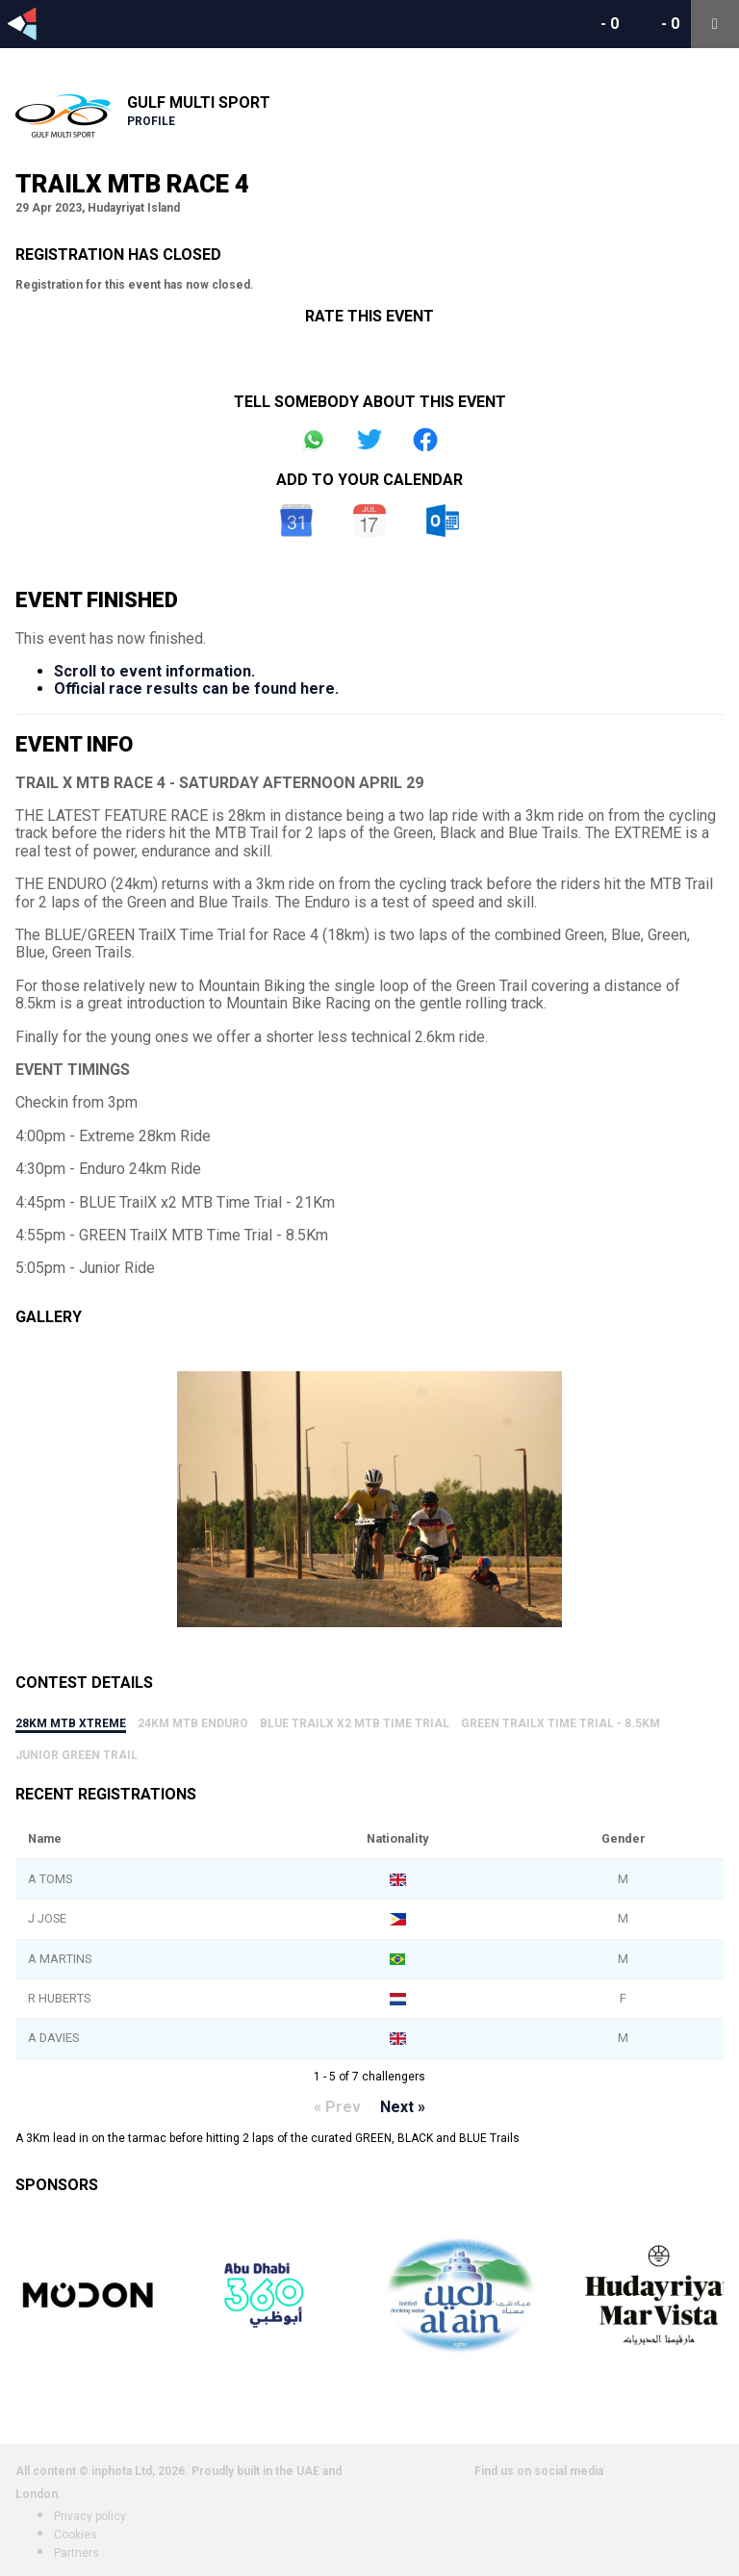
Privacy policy (90, 2516)
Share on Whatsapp (313, 439)
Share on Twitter (369, 439)
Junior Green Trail (76, 1755)
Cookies (75, 2534)
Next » (402, 2107)
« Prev (337, 2107)
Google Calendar (296, 520)
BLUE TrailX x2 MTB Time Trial (354, 1723)
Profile (151, 121)
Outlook (442, 520)
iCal (369, 520)
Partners (76, 2553)
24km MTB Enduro (193, 1723)
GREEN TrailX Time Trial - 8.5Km (560, 1723)
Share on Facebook (425, 439)
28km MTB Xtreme (70, 1723)
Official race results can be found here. (196, 688)
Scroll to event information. (154, 671)
